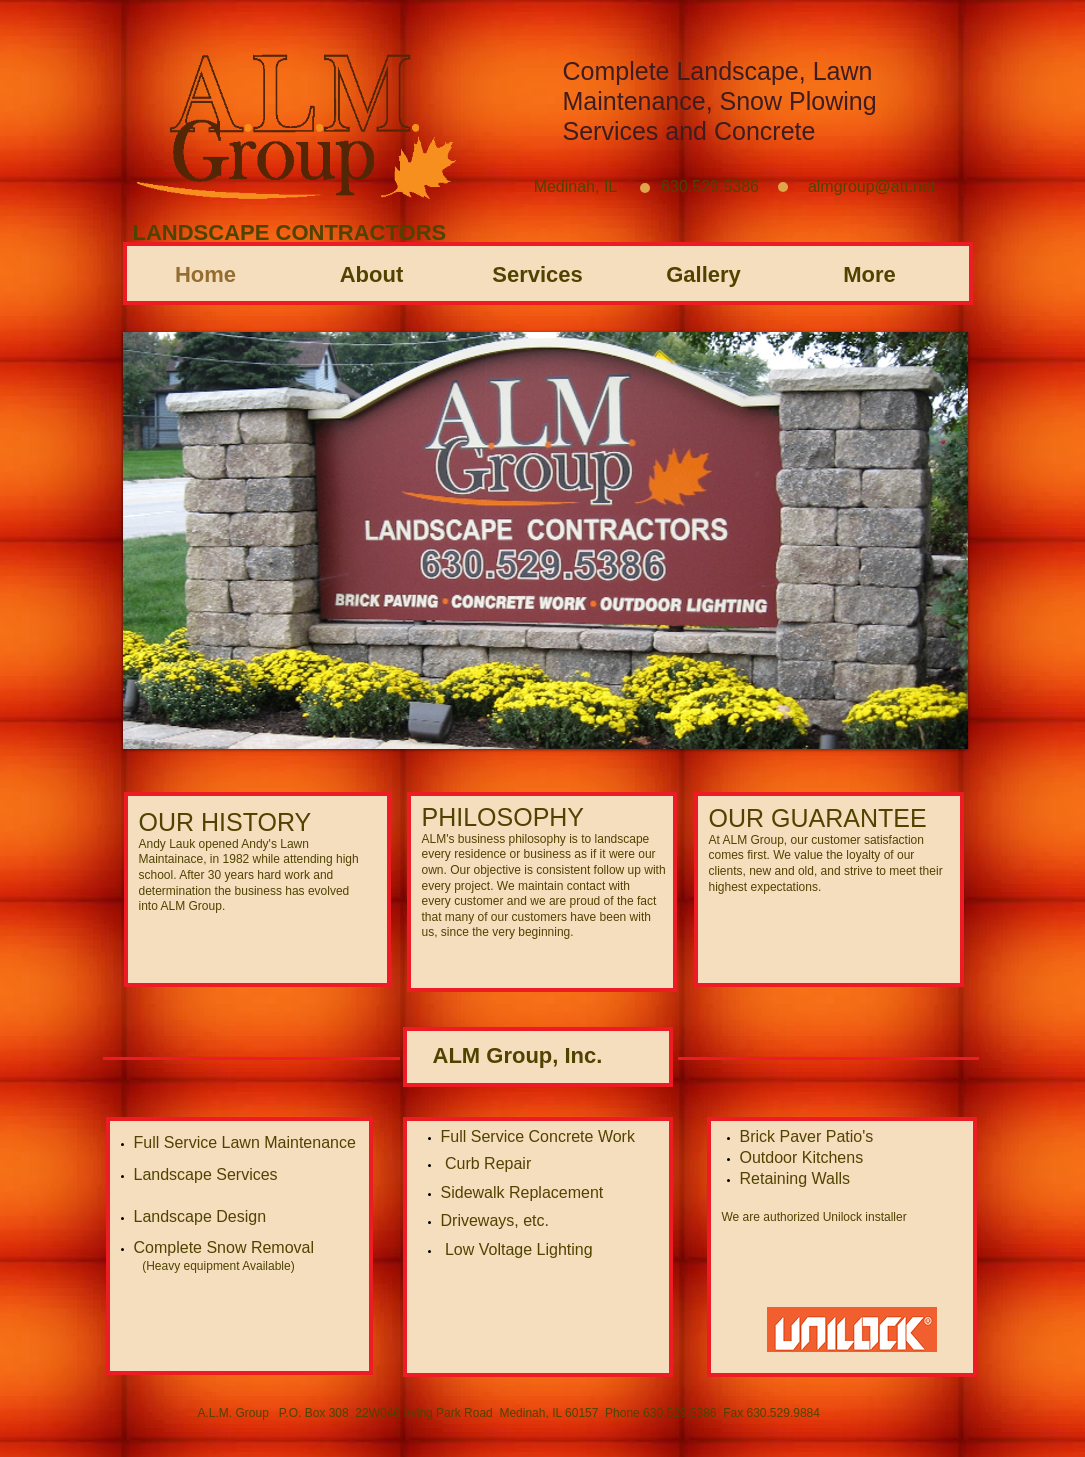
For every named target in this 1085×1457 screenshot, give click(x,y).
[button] (545, 540)
